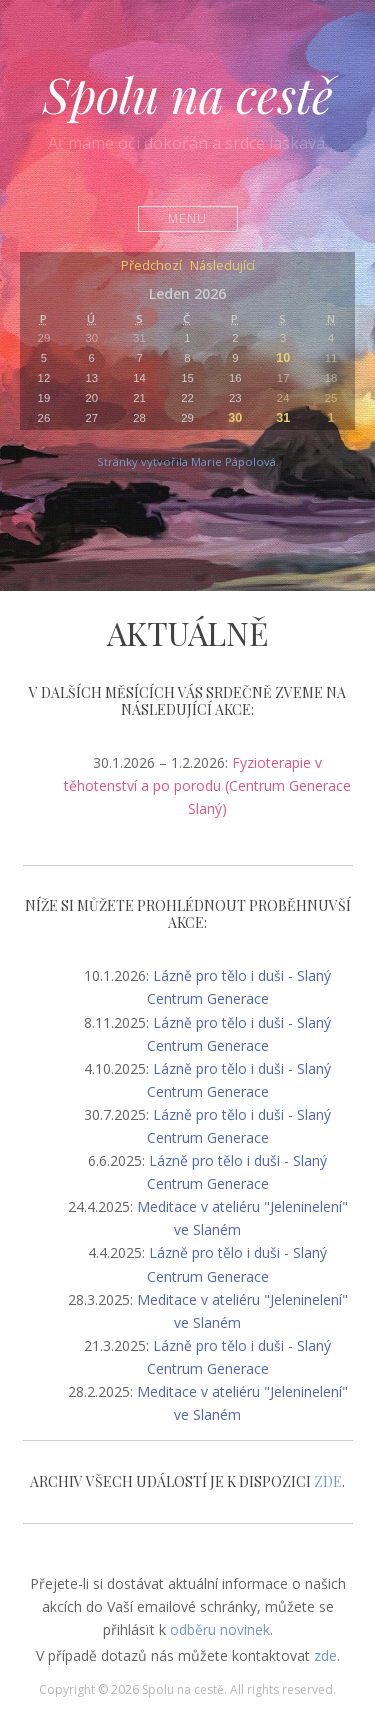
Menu (187, 218)
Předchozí (151, 266)
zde (325, 1655)
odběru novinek (220, 1629)
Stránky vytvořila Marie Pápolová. (188, 461)
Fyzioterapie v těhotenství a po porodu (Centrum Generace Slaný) (207, 785)
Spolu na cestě (188, 94)
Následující (222, 266)
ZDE (328, 1481)
